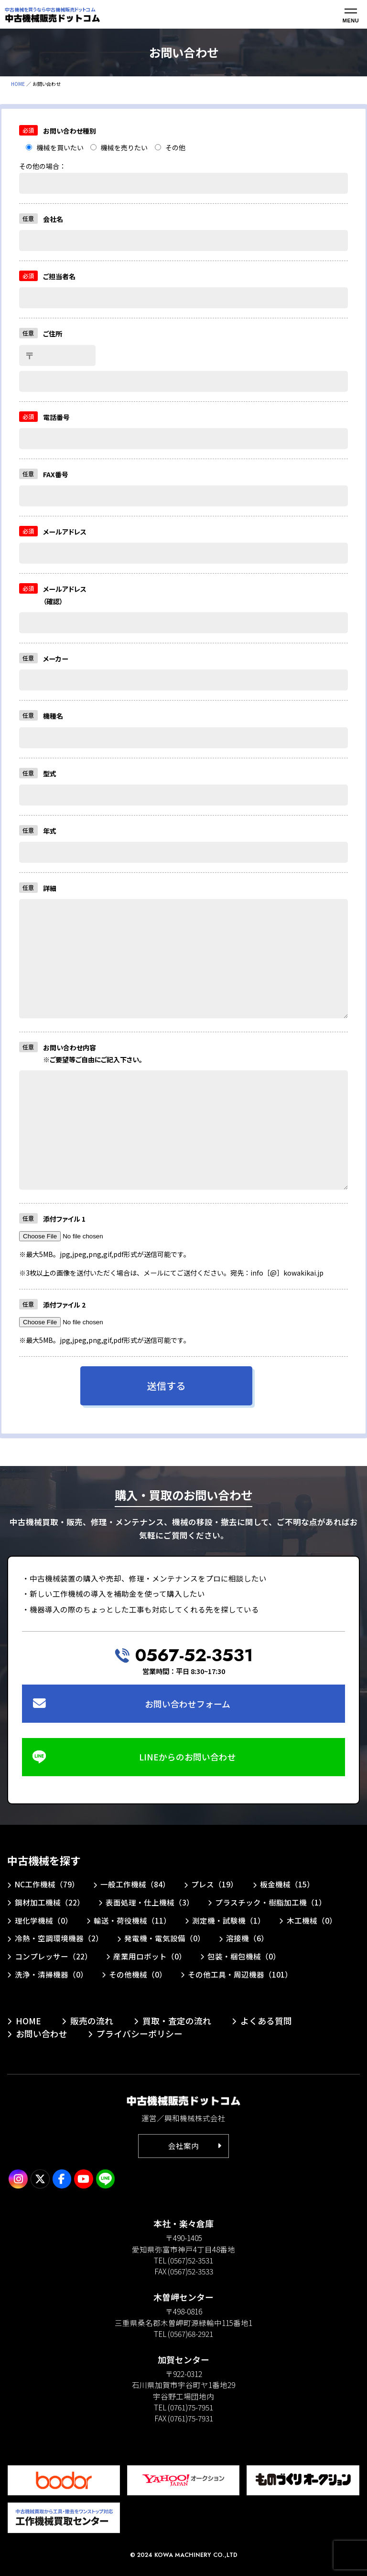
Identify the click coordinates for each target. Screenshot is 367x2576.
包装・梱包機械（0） (244, 1956)
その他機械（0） (138, 1974)
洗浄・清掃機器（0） (51, 1974)
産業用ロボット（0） (149, 1956)
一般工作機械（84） (135, 1884)
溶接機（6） (247, 1938)
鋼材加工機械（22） (50, 1902)
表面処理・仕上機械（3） (150, 1902)
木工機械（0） (312, 1920)
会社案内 (183, 2145)
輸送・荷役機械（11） (132, 1920)
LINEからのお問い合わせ (187, 1756)
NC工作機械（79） (47, 1884)
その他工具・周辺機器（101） (240, 1974)
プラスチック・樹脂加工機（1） (270, 1902)
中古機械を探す (44, 1860)
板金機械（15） (287, 1884)
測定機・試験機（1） (228, 1920)
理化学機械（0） (44, 1920)
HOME (18, 83)
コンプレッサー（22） (53, 1956)
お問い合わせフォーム (187, 1703)
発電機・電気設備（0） (164, 1938)
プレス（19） (214, 1884)
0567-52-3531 (194, 1655)
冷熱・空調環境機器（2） (59, 1938)
